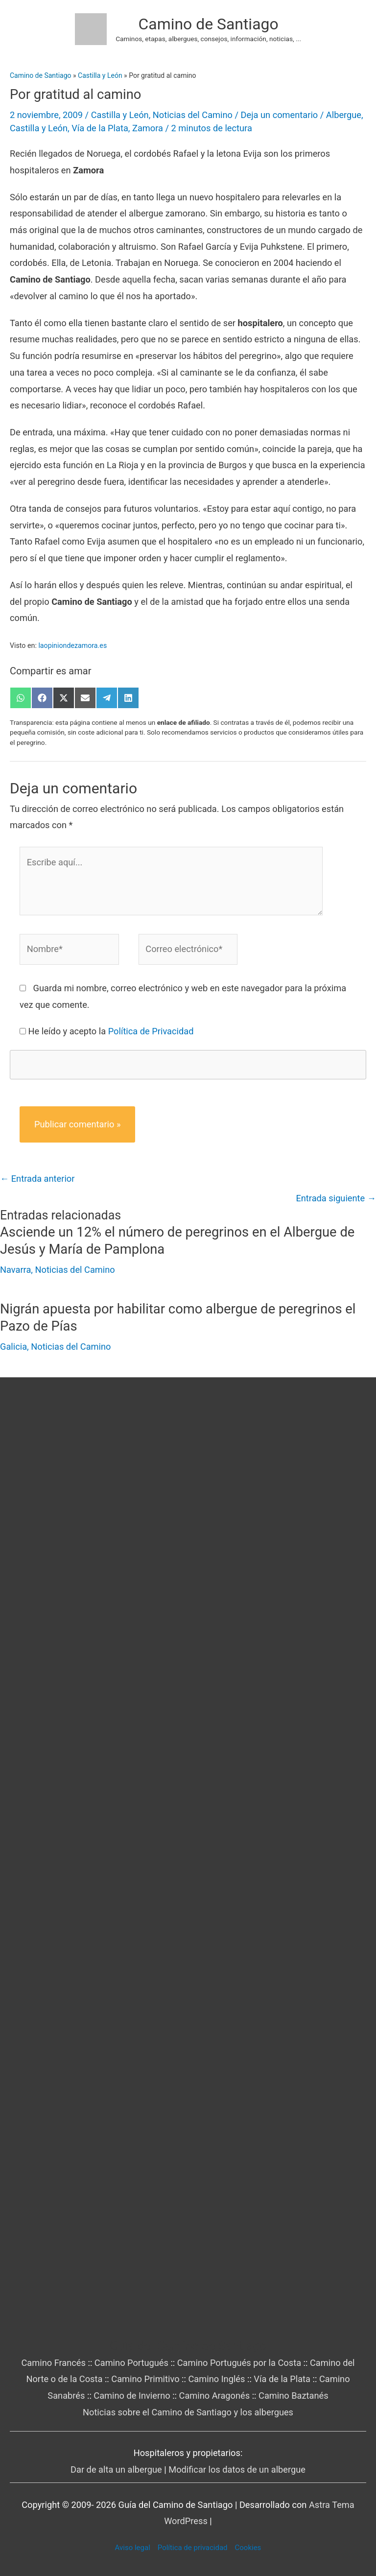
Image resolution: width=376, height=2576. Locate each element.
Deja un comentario (279, 115)
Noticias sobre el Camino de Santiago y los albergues (188, 2412)
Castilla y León (120, 115)
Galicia (13, 1346)
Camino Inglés (216, 2379)
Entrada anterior (37, 1178)
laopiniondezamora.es (72, 645)
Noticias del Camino (193, 115)
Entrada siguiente (336, 1198)
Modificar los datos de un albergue (237, 2469)
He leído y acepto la (111, 1031)
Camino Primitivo (145, 2379)
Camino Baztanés (293, 2395)
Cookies (248, 2547)
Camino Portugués (131, 2363)
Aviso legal (132, 2547)
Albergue (343, 115)
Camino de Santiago (209, 24)
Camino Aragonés (214, 2395)
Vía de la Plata (99, 128)
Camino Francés (53, 2363)
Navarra (15, 1269)
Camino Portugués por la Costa (239, 2363)
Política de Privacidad (151, 1031)
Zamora (147, 128)
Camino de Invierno (132, 2395)
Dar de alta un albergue (116, 2469)
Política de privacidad (193, 2547)
